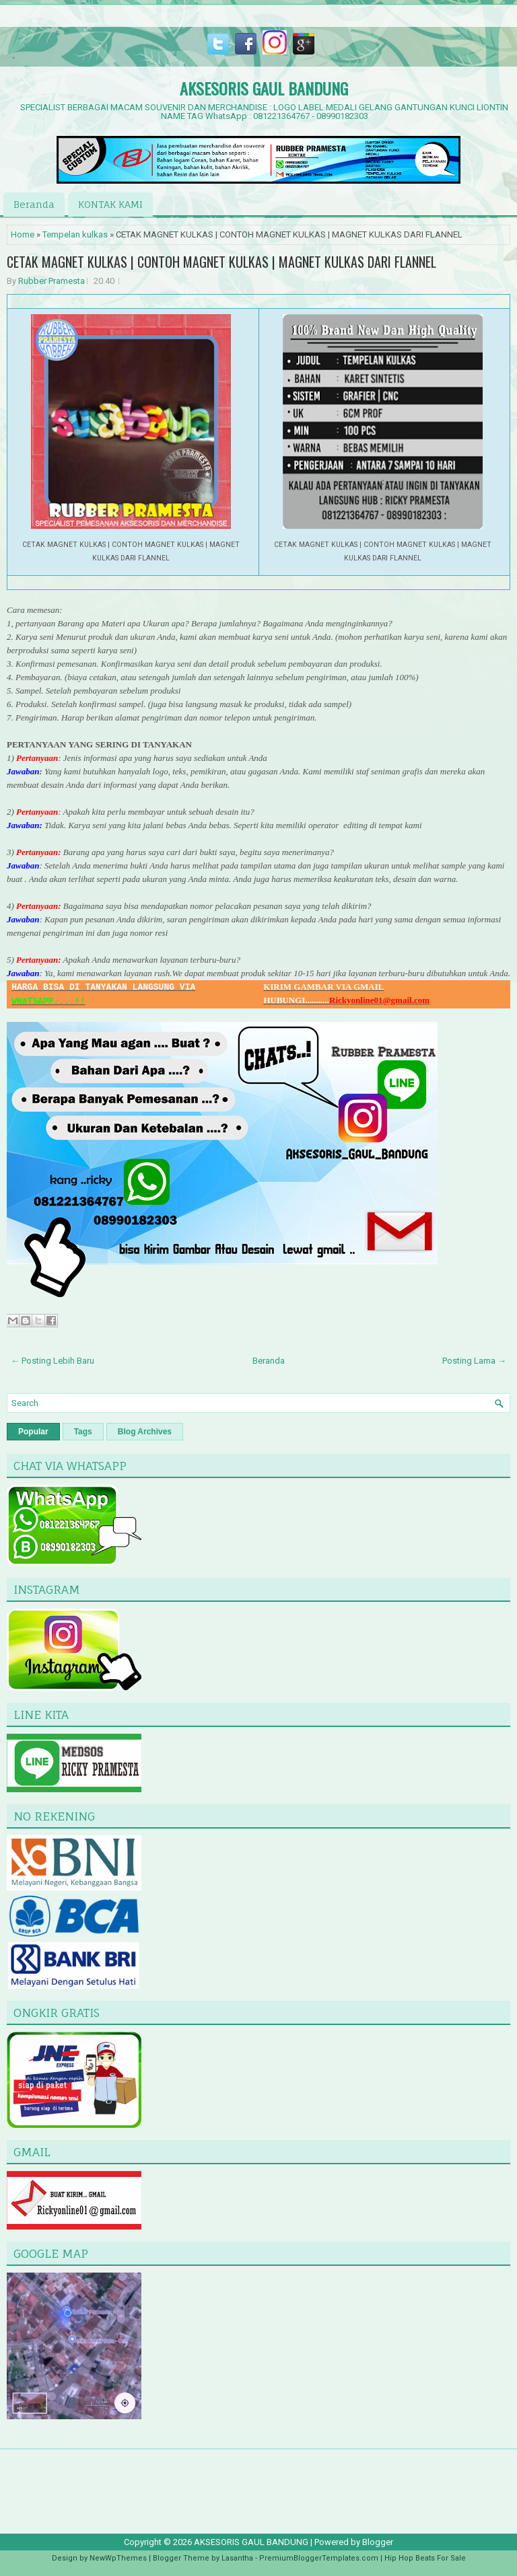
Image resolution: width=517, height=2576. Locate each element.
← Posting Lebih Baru (52, 1361)
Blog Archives (145, 1431)
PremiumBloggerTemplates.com (318, 2558)
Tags (83, 1431)
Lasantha (237, 2558)
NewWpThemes (118, 2558)
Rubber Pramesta (51, 281)
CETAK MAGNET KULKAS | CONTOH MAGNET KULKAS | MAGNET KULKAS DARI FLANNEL (221, 261)
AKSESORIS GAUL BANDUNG (264, 88)
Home (22, 234)
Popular (33, 1431)
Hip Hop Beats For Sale (425, 2558)
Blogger (377, 2542)
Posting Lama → (474, 1361)
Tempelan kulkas (75, 234)
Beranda (34, 204)
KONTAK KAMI (110, 204)
